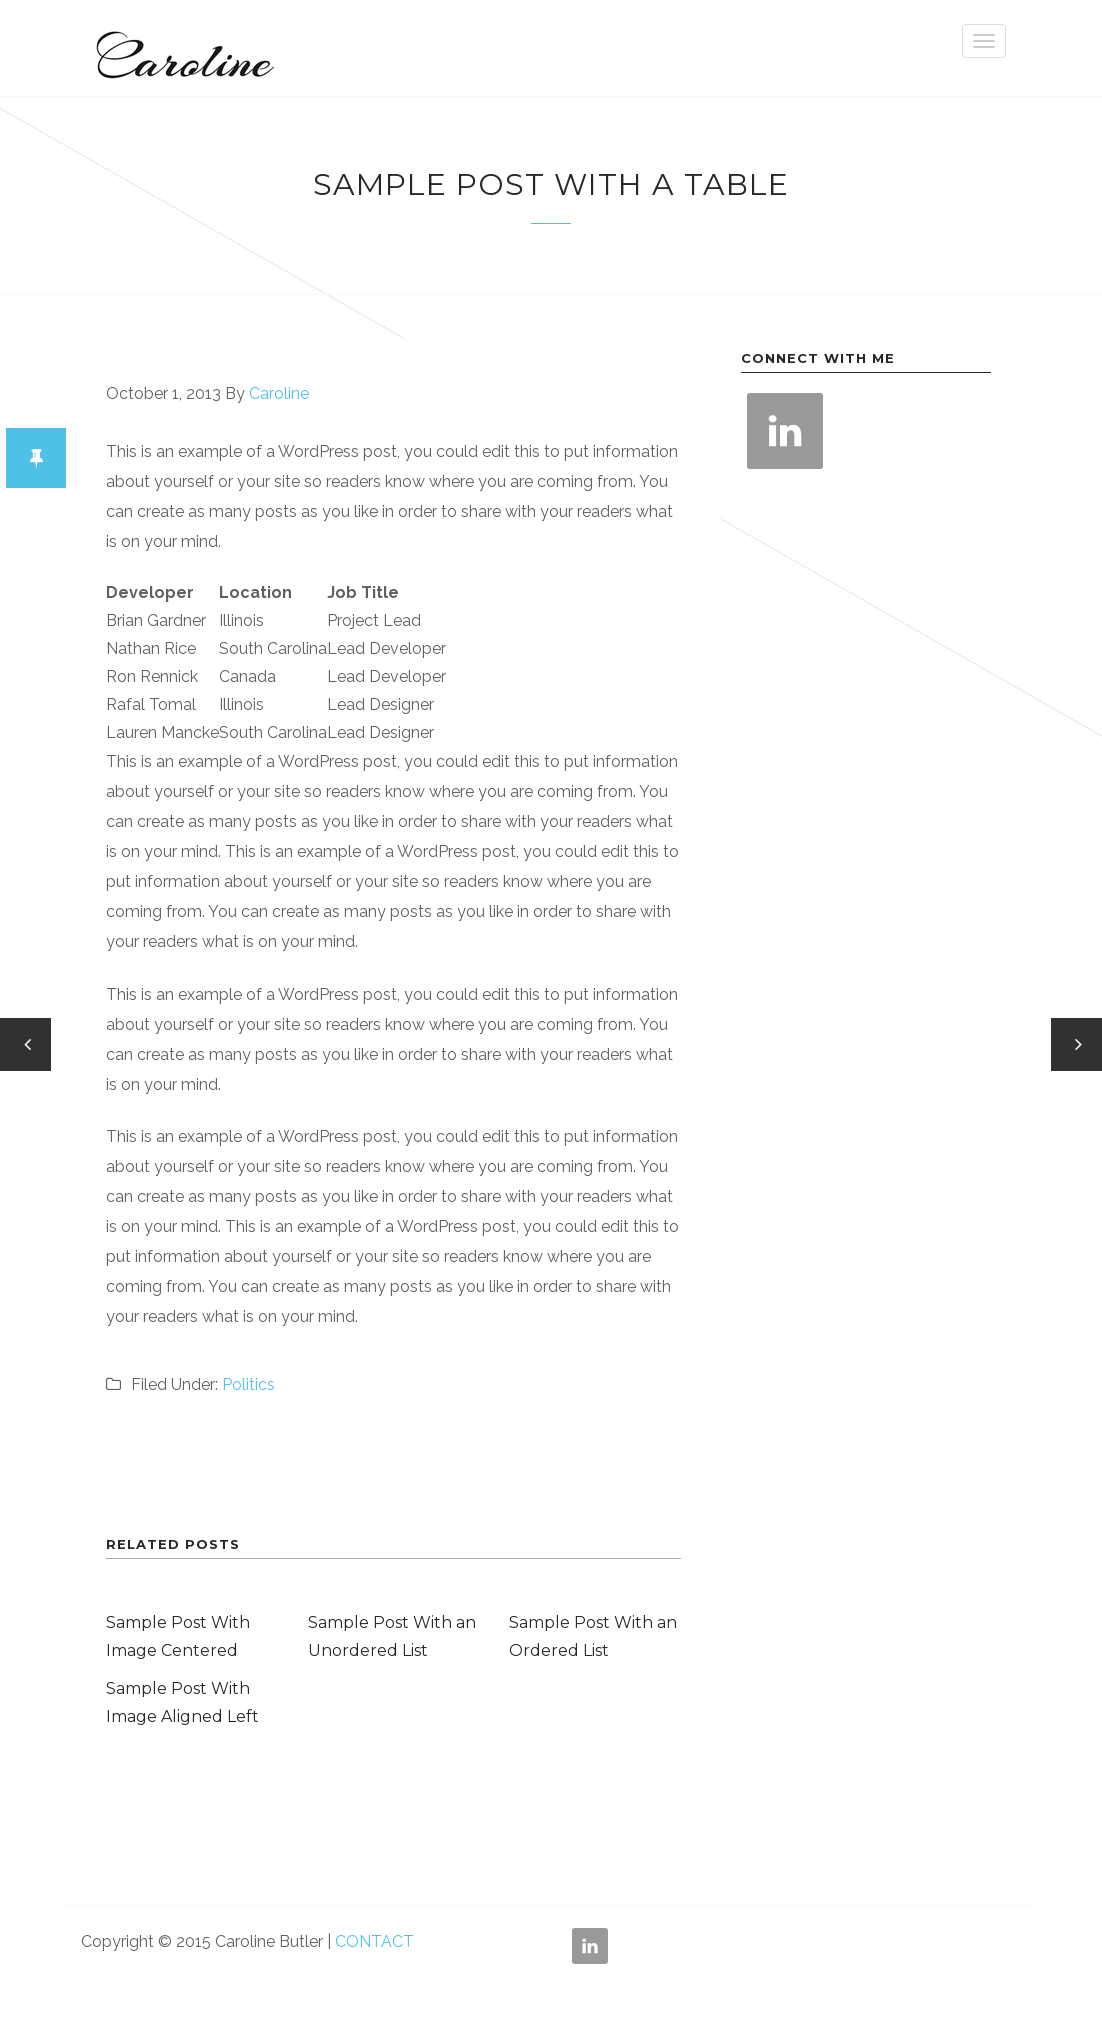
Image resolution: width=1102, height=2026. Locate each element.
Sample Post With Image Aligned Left (182, 1702)
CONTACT (374, 1941)
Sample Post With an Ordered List (593, 1636)
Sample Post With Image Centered (178, 1636)
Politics (248, 1384)
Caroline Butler (181, 48)
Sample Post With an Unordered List (392, 1636)
